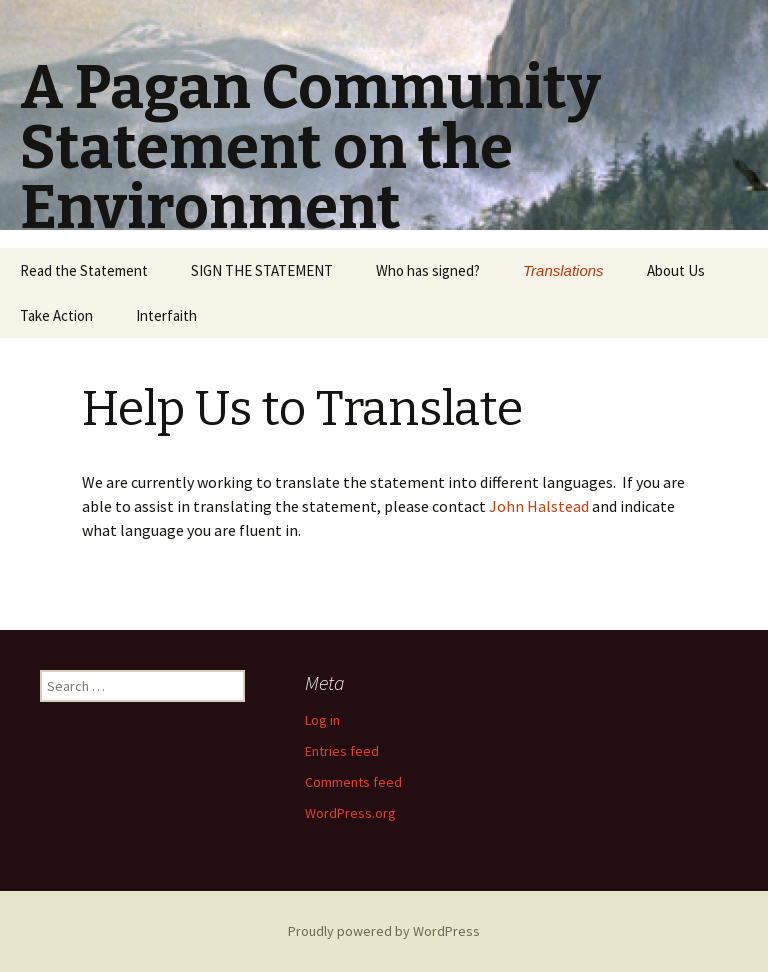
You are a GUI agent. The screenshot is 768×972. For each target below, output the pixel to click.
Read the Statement (84, 270)
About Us (676, 270)
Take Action (56, 315)
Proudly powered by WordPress (384, 931)
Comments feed (353, 782)
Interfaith (166, 315)
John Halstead (539, 506)
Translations (563, 270)
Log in (322, 720)
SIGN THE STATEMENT (262, 270)
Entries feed (342, 751)
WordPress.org (350, 813)
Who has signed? (428, 270)
